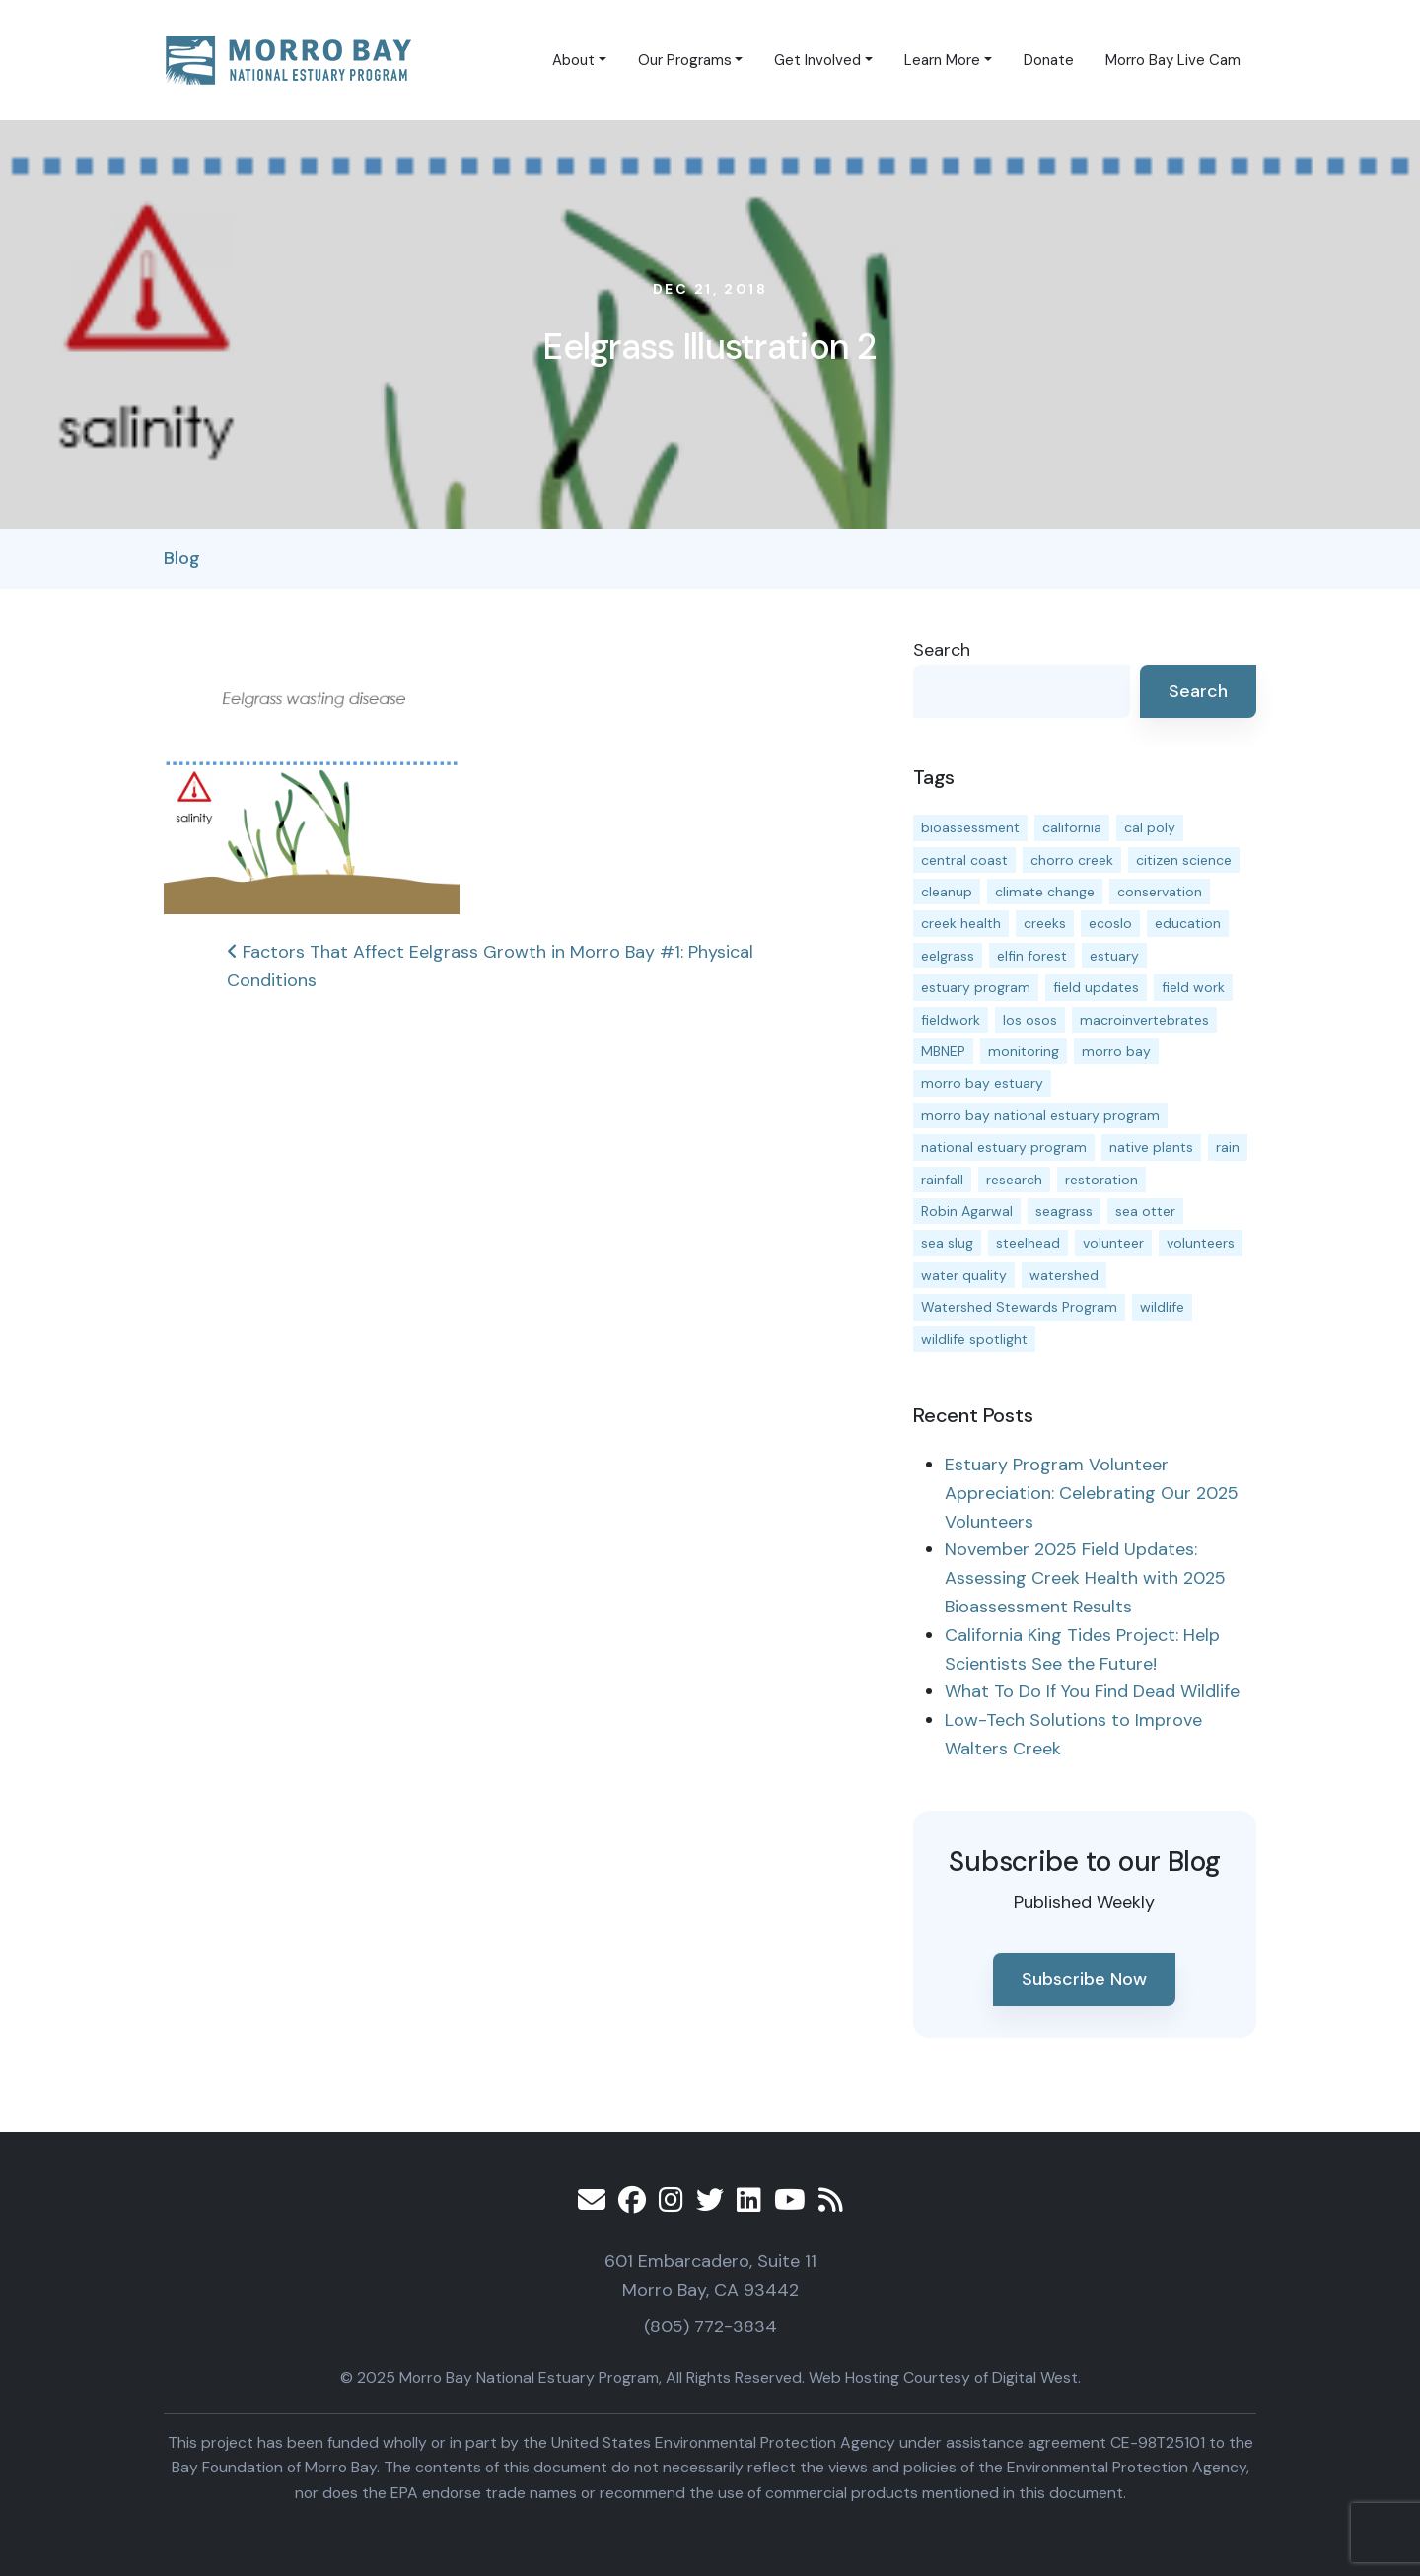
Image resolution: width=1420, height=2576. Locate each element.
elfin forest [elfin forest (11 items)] (1032, 956)
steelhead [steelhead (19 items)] (1028, 1243)
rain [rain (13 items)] (1228, 1147)
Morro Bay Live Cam (1173, 60)
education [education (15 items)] (1188, 923)
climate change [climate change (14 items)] (1045, 891)
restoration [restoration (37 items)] (1101, 1179)
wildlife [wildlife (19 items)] (1162, 1307)
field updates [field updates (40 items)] (1096, 987)
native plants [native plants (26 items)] (1151, 1147)
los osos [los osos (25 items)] (1030, 1020)
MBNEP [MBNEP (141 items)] (943, 1051)
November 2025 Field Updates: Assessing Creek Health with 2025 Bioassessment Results (1085, 1578)
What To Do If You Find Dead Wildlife (1092, 1691)
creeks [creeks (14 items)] (1045, 923)
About (573, 60)
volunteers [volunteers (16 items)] (1201, 1243)
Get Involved (817, 60)
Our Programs (685, 60)
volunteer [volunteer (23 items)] (1113, 1243)
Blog (182, 558)
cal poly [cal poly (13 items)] (1149, 827)
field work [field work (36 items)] (1193, 987)
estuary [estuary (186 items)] (1114, 956)
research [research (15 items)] (1014, 1179)
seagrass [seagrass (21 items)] (1064, 1211)
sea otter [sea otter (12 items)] (1145, 1211)
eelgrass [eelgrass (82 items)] (947, 956)
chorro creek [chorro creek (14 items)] (1071, 860)
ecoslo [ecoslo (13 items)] (1110, 923)
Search (941, 650)
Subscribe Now (1084, 1979)
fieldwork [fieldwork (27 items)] (950, 1020)
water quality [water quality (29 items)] (964, 1275)
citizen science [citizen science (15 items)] (1184, 860)
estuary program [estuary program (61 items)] (975, 987)
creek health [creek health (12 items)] (961, 923)
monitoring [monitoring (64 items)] (1023, 1051)
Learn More (942, 60)
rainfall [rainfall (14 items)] (942, 1179)
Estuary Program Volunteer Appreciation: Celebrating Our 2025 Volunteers (1092, 1493)
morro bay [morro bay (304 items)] (1116, 1051)
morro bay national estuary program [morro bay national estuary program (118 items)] (1040, 1115)
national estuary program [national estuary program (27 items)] (1004, 1147)
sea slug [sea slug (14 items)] (947, 1243)
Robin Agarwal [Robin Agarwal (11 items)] (967, 1211)
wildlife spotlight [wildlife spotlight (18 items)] (974, 1339)
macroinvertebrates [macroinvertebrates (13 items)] (1144, 1020)
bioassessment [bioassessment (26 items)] (970, 827)
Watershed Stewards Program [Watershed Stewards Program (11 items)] (1019, 1307)
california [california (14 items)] (1071, 827)
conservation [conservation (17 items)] (1159, 891)
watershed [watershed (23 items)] (1064, 1275)
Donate (1049, 60)
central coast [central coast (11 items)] (964, 860)
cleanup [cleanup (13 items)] (946, 891)
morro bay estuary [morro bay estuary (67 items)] (982, 1083)
